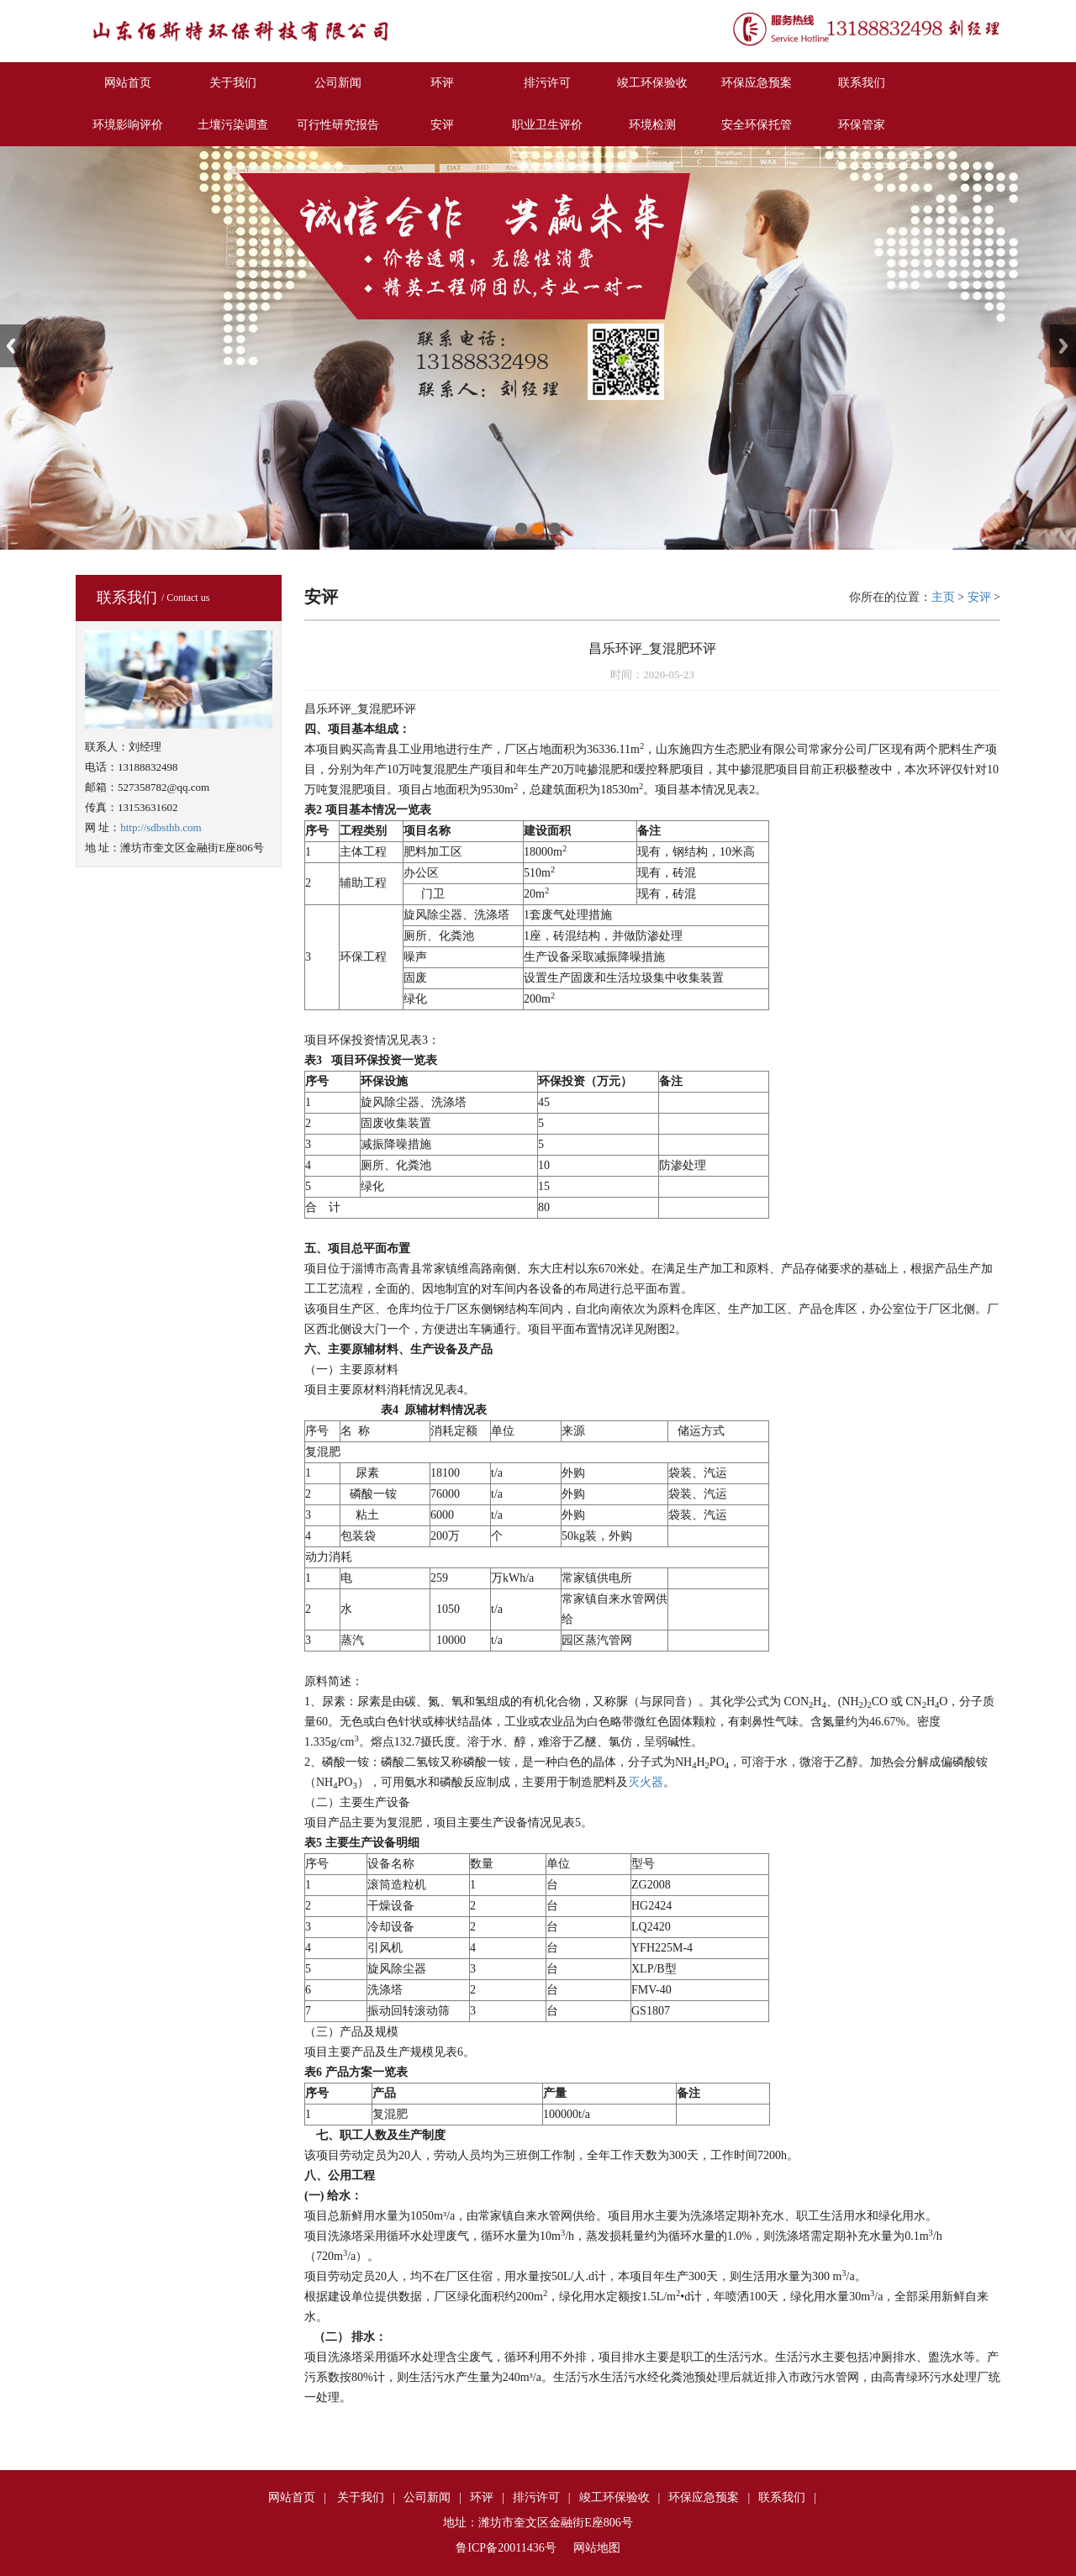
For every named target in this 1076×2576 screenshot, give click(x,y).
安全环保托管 (756, 125)
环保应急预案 (756, 82)
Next (1063, 345)
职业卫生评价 (547, 125)
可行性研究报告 (338, 125)
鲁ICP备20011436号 (506, 2548)
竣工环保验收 (652, 82)
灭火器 (645, 1782)
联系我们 (861, 82)
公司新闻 (337, 82)
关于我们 (232, 82)
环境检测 (652, 125)
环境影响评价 (127, 125)
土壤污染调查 (233, 125)
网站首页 (127, 82)
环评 (442, 82)
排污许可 (547, 82)
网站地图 (596, 2548)
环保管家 (861, 125)
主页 (943, 597)
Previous (13, 345)
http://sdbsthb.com (160, 827)
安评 (442, 125)
